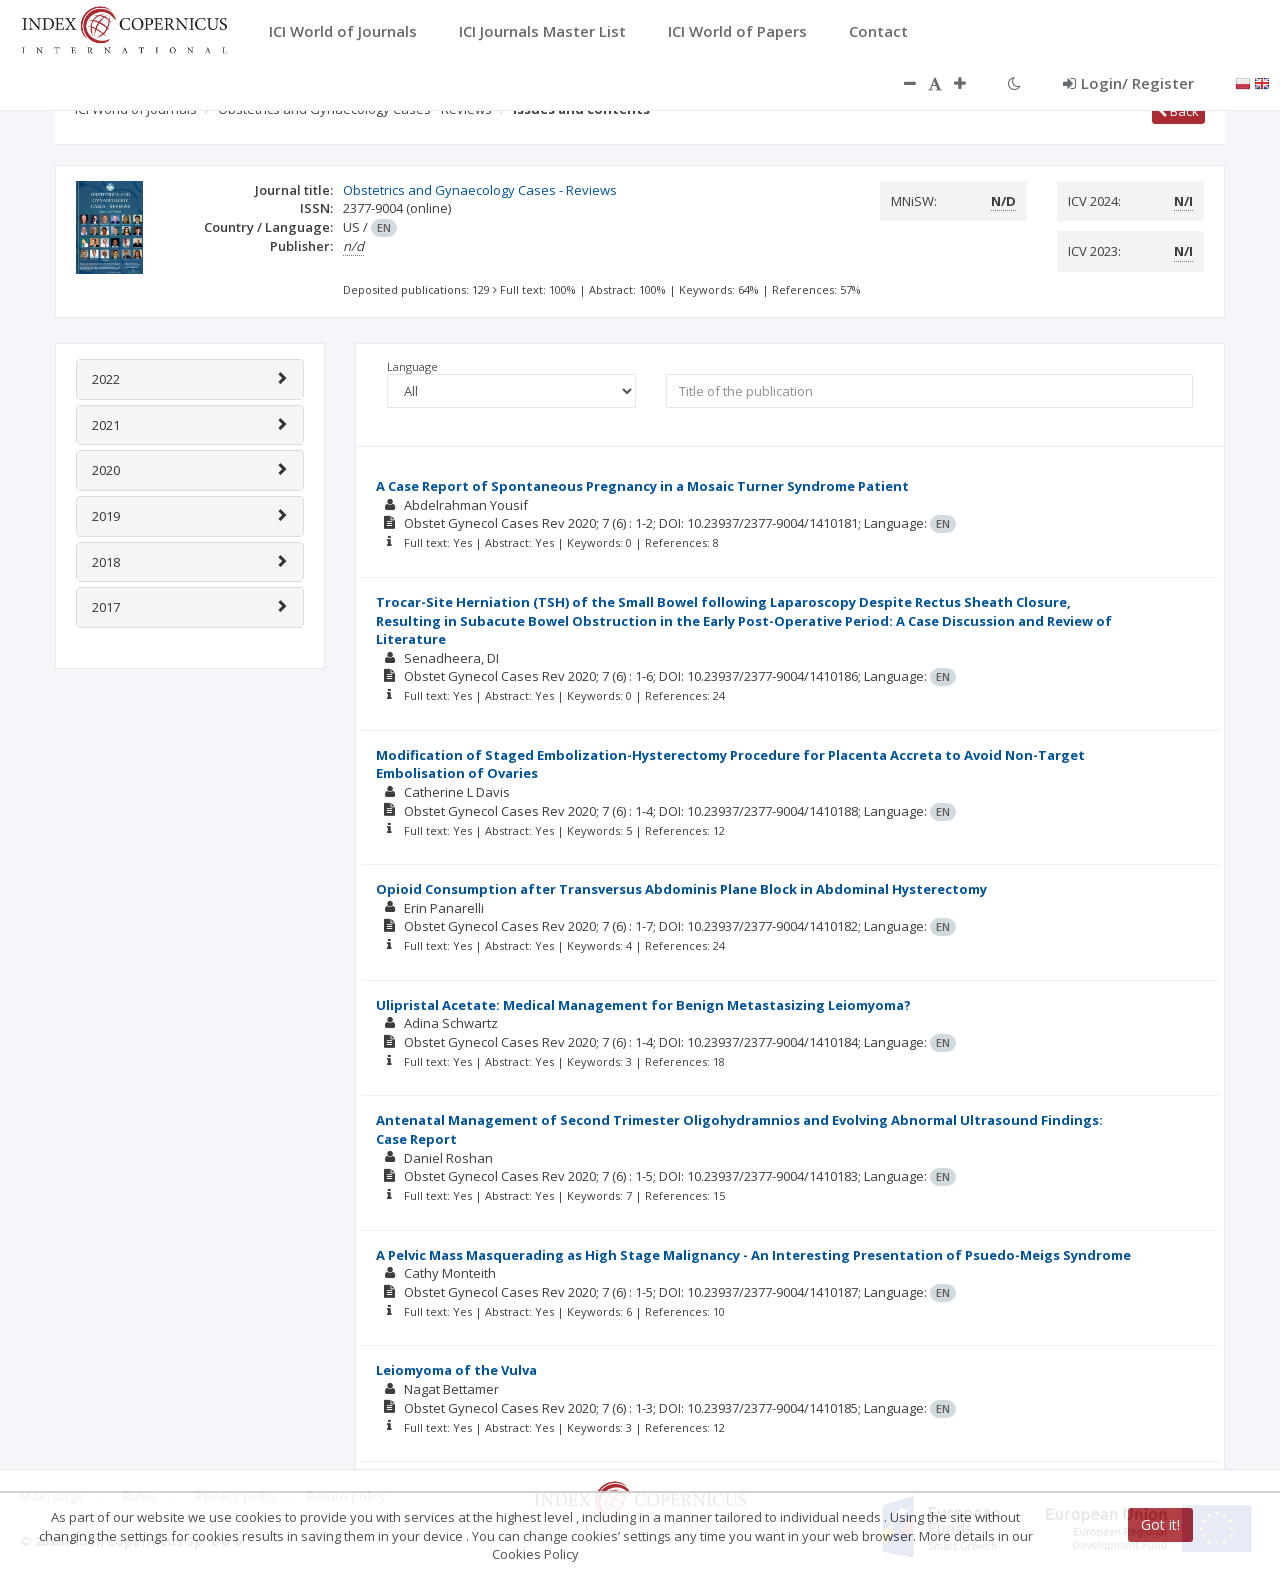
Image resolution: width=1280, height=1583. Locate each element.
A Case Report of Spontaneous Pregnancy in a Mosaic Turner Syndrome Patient (642, 486)
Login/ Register (1128, 83)
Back (1178, 111)
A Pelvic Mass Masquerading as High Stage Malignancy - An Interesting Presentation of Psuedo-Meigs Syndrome (753, 1255)
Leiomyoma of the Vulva (456, 1370)
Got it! (1160, 1524)
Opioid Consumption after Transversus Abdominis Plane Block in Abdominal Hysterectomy (681, 889)
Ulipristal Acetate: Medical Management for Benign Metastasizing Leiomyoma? (643, 1005)
